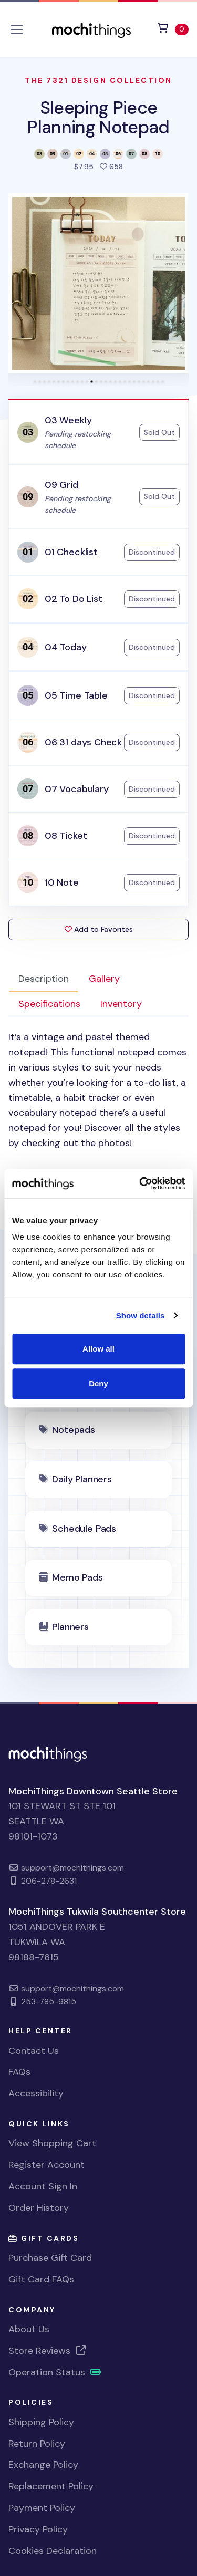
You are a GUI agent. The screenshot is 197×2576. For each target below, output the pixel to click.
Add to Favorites (99, 929)
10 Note (62, 882)
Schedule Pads (84, 1528)
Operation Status (55, 2372)
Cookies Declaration (52, 2550)
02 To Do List (73, 599)
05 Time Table (76, 695)
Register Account (46, 2164)
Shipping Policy (41, 2422)
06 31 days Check (83, 742)
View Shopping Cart (52, 2143)
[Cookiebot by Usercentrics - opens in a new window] (140, 1183)
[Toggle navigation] (16, 29)
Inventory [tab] (121, 1004)
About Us (28, 2329)
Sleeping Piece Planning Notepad (98, 117)
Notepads (73, 1430)
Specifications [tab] (49, 1004)
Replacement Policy (51, 2486)
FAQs (19, 2071)
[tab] (35, 381)
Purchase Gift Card (50, 2257)
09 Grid (61, 485)
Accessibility (36, 2093)
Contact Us (33, 2050)
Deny (98, 1383)
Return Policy (36, 2443)
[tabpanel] (98, 1106)
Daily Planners (81, 1479)
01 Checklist (71, 552)
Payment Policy (41, 2507)
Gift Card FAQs (41, 2279)
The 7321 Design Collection (98, 80)
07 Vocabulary (77, 789)
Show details (140, 1315)
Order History (38, 2207)
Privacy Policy (38, 2529)
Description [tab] (43, 978)
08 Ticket (66, 835)
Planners (70, 1627)
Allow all (98, 1348)
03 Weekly (68, 420)
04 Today (66, 647)
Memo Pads (77, 1577)
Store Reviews (47, 2350)
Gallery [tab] (104, 978)
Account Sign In (42, 2186)
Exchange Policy (43, 2464)
